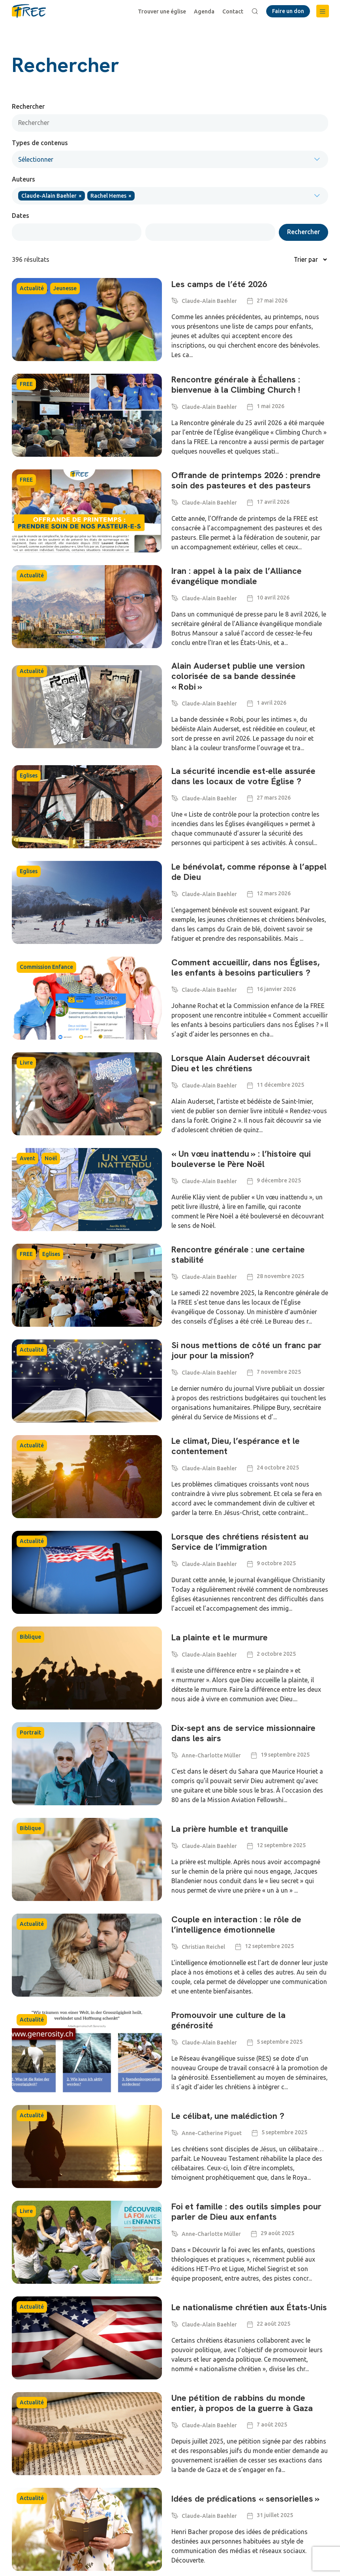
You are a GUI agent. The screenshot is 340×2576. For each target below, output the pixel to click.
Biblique (30, 1637)
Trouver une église (162, 11)
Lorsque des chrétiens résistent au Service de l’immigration (239, 1542)
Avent (27, 1158)
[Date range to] (210, 232)
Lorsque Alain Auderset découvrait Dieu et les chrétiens (240, 1063)
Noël (51, 1158)
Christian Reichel (203, 1947)
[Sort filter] (263, 259)
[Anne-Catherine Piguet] (174, 2131)
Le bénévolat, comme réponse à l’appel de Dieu (249, 872)
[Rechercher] (170, 123)
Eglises (29, 775)
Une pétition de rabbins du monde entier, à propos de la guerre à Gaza (242, 2403)
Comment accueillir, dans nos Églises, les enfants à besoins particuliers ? (245, 968)
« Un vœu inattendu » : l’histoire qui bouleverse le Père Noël (241, 1159)
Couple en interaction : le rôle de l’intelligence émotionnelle (236, 1925)
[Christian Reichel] (174, 1945)
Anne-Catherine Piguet (212, 2133)
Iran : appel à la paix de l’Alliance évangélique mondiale (236, 576)
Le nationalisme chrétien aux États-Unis (249, 2307)
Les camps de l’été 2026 (219, 284)
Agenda (204, 11)
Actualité (32, 288)
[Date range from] (76, 232)
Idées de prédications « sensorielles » (245, 2499)
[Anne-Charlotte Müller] (174, 1753)
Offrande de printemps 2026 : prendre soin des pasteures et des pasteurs (246, 480)
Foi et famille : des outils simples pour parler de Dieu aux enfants (246, 2212)
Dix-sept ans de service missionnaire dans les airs (243, 1733)
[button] (322, 11)
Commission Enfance (46, 967)
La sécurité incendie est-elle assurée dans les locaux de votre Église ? (243, 776)
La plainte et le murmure (219, 1638)
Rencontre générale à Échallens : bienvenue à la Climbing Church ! (236, 384)
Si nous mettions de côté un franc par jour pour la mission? (246, 1351)
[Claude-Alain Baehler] (174, 299)
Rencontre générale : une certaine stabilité (238, 1255)
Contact (232, 11)
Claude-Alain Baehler (209, 301)
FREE (26, 384)
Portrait (30, 1732)
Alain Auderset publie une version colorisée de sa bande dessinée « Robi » (238, 676)
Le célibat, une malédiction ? (227, 2116)
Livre (26, 1062)
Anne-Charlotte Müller (211, 1755)
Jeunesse (65, 288)
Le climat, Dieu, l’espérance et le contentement (235, 1446)
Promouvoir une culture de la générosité (228, 2020)
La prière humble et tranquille (229, 1829)
